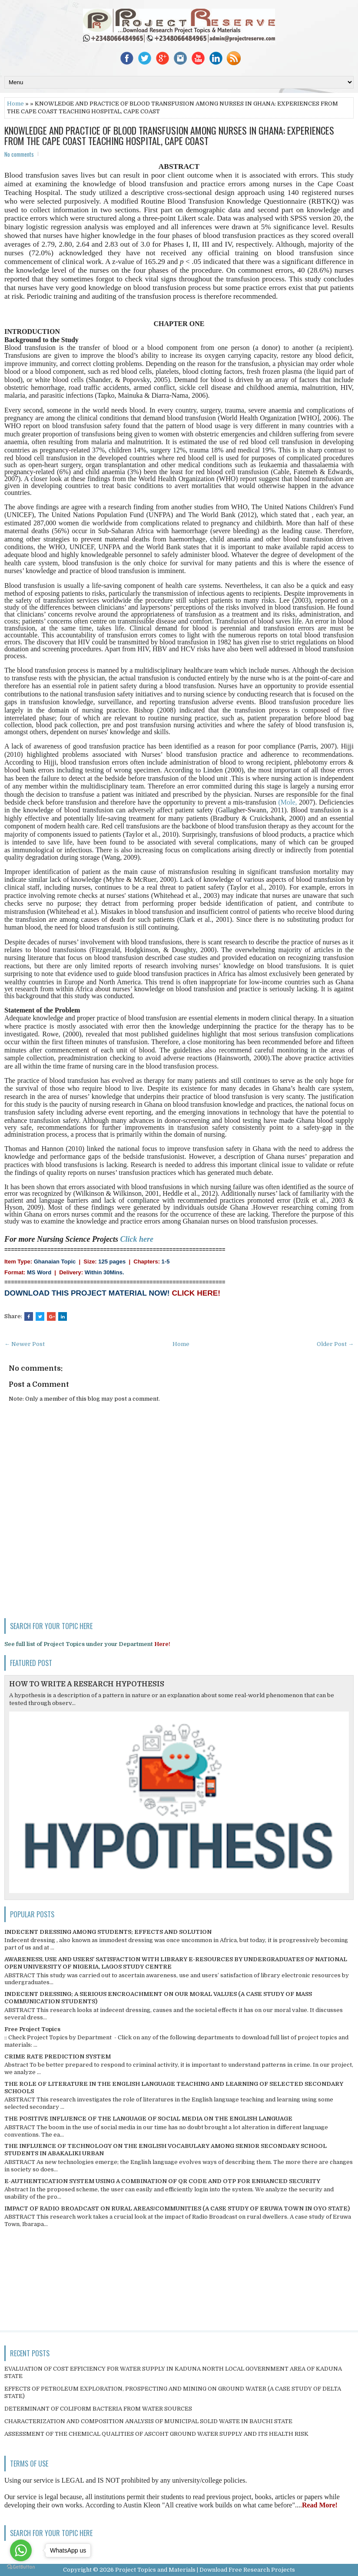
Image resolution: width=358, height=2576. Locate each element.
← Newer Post (24, 1344)
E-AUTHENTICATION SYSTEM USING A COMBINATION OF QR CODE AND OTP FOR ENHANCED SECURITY (162, 2181)
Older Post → (335, 1344)
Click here (137, 1239)
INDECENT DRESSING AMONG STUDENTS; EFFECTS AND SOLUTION (108, 1932)
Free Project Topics (32, 2029)
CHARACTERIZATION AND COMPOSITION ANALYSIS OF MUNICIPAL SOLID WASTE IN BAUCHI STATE (148, 2421)
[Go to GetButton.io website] (21, 2567)
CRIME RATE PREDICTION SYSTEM (57, 2056)
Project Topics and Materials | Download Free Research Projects (205, 2569)
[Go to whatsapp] (21, 2550)
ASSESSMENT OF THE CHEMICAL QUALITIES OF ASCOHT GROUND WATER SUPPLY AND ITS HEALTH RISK (156, 2434)
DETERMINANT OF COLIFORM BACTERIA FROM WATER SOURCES (98, 2408)
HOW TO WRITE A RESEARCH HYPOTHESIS (86, 1684)
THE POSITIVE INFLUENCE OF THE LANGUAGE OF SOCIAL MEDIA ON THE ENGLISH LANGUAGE (148, 2118)
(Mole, (288, 802)
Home (15, 103)
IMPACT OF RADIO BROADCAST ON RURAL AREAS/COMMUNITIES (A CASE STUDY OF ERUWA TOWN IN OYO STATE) (177, 2208)
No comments (19, 154)
